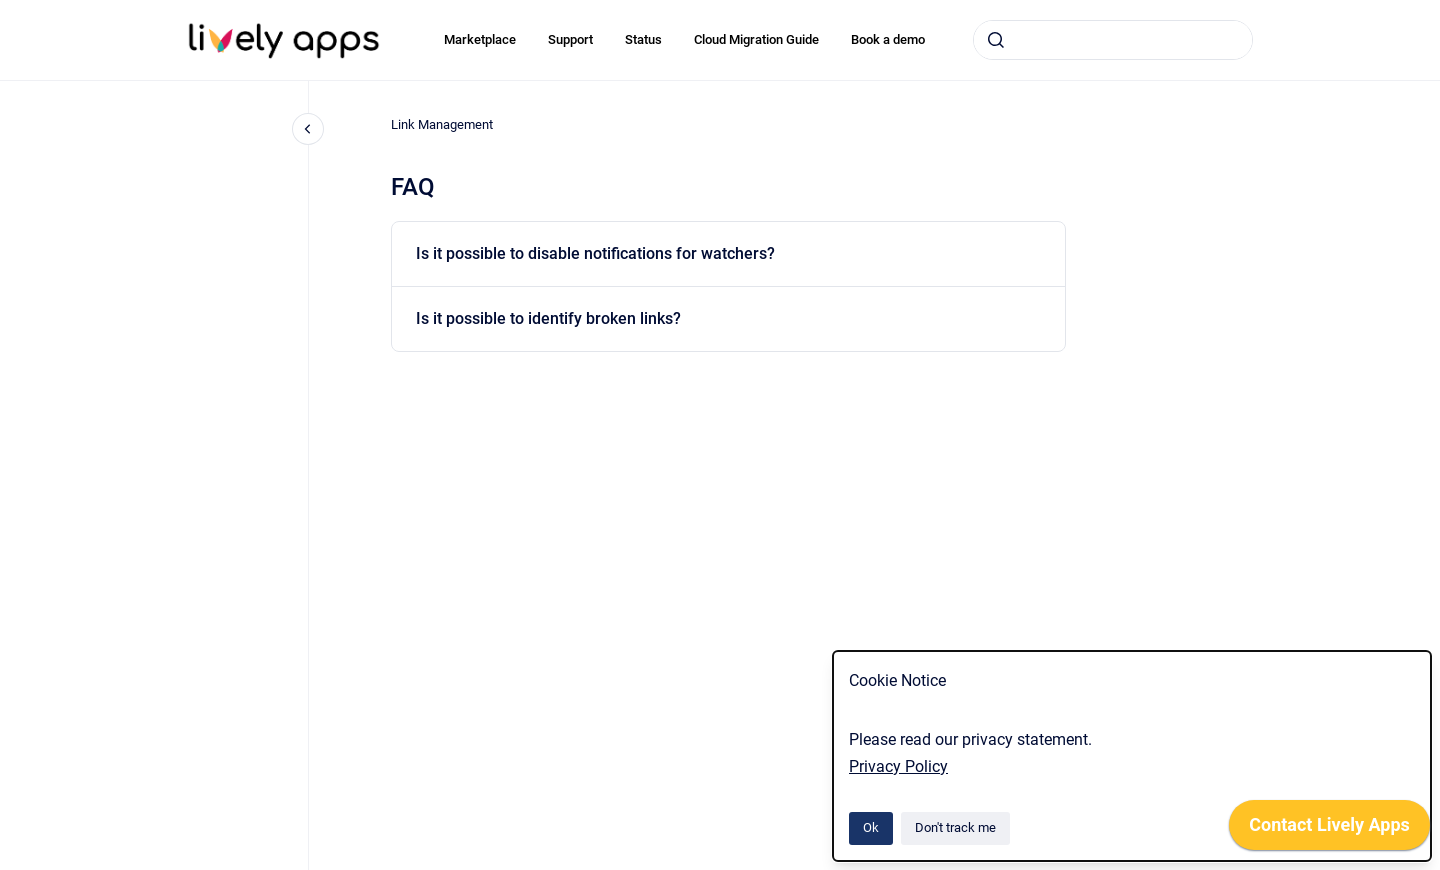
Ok (871, 827)
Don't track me (955, 827)
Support (570, 39)
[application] (1329, 830)
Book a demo (888, 39)
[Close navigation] (308, 129)
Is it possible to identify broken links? (548, 318)
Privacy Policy (898, 766)
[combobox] (1113, 40)
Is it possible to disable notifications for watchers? (595, 253)
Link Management (442, 124)
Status (643, 39)
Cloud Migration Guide (756, 39)
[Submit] (996, 40)
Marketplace (480, 39)
